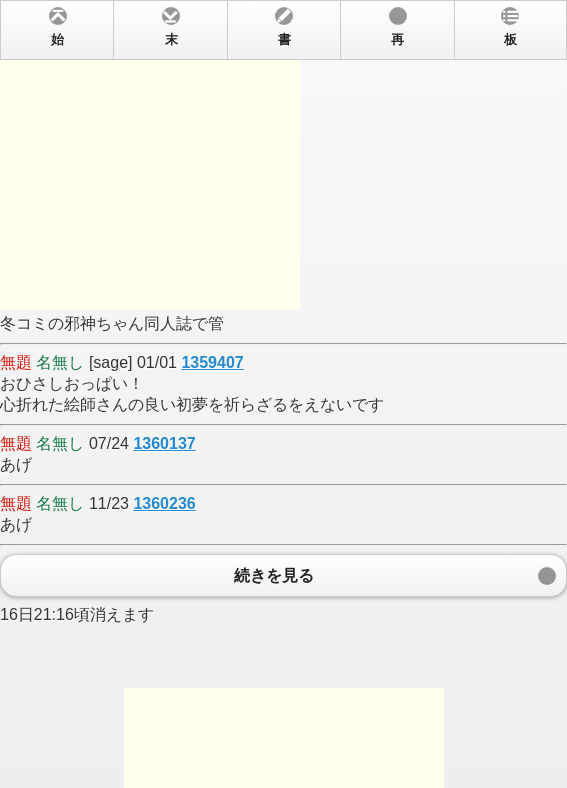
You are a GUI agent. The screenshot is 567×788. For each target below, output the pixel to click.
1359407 (212, 362)
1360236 (164, 503)
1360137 (164, 443)
